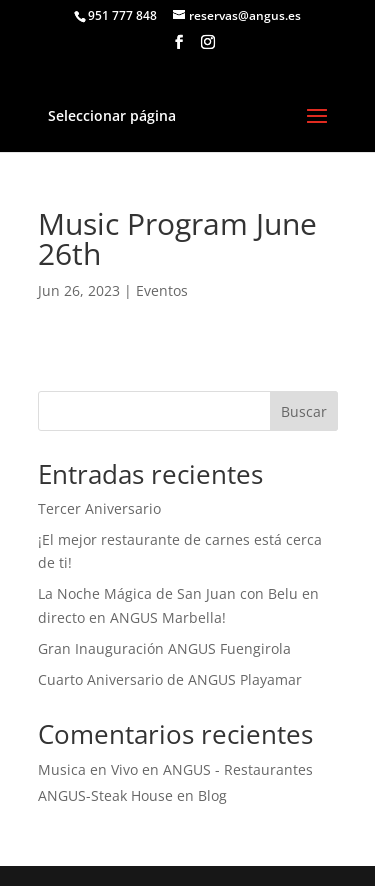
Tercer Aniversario (99, 508)
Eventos (162, 290)
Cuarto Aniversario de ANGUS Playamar (170, 679)
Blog (212, 795)
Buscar (304, 411)
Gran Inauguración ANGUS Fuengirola (164, 648)
